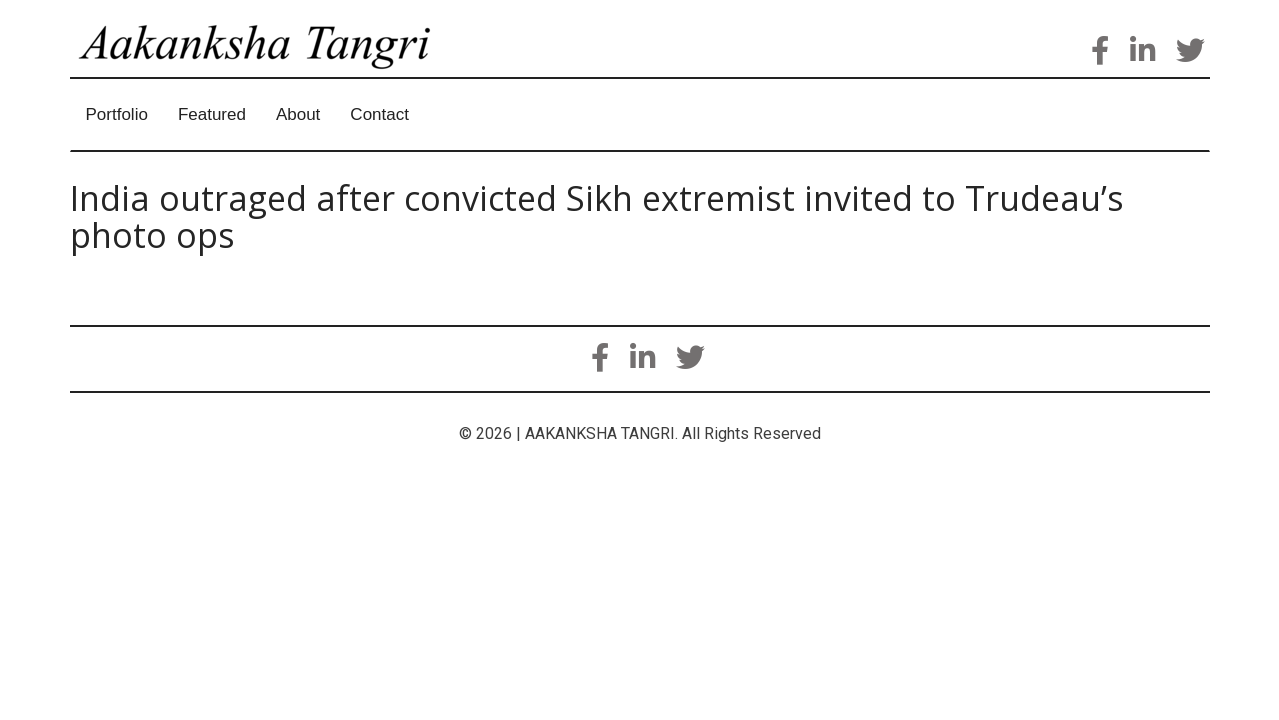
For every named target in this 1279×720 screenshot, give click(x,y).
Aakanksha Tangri (274, 66)
